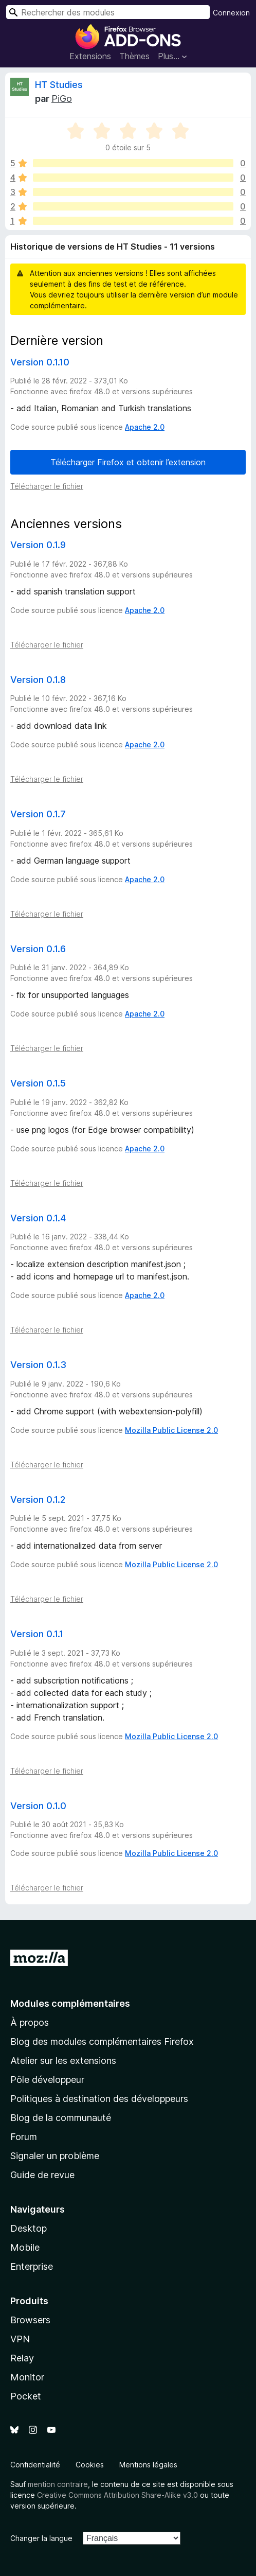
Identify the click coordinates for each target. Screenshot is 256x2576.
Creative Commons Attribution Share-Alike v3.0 (117, 2495)
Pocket (25, 2396)
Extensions (90, 56)
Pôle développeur (47, 2079)
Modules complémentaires (70, 2003)
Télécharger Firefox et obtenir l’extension (128, 462)
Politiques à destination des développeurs (99, 2098)
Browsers (30, 2320)
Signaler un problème (54, 2155)
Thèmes (134, 56)
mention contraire (58, 2484)
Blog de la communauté (60, 2117)
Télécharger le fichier (46, 486)
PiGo (61, 98)
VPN (20, 2339)
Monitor (27, 2377)
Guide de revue (42, 2174)
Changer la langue (41, 2538)
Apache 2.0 (144, 427)
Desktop (28, 2228)
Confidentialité (35, 2464)
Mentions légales (148, 2464)
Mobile (25, 2247)
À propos (29, 2022)
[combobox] (108, 12)
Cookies (90, 2464)
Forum (23, 2136)
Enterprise (31, 2266)
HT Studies (59, 84)
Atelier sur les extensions (63, 2060)
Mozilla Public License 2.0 (171, 1430)
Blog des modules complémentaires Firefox (102, 2041)
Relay (22, 2358)
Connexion (231, 12)
